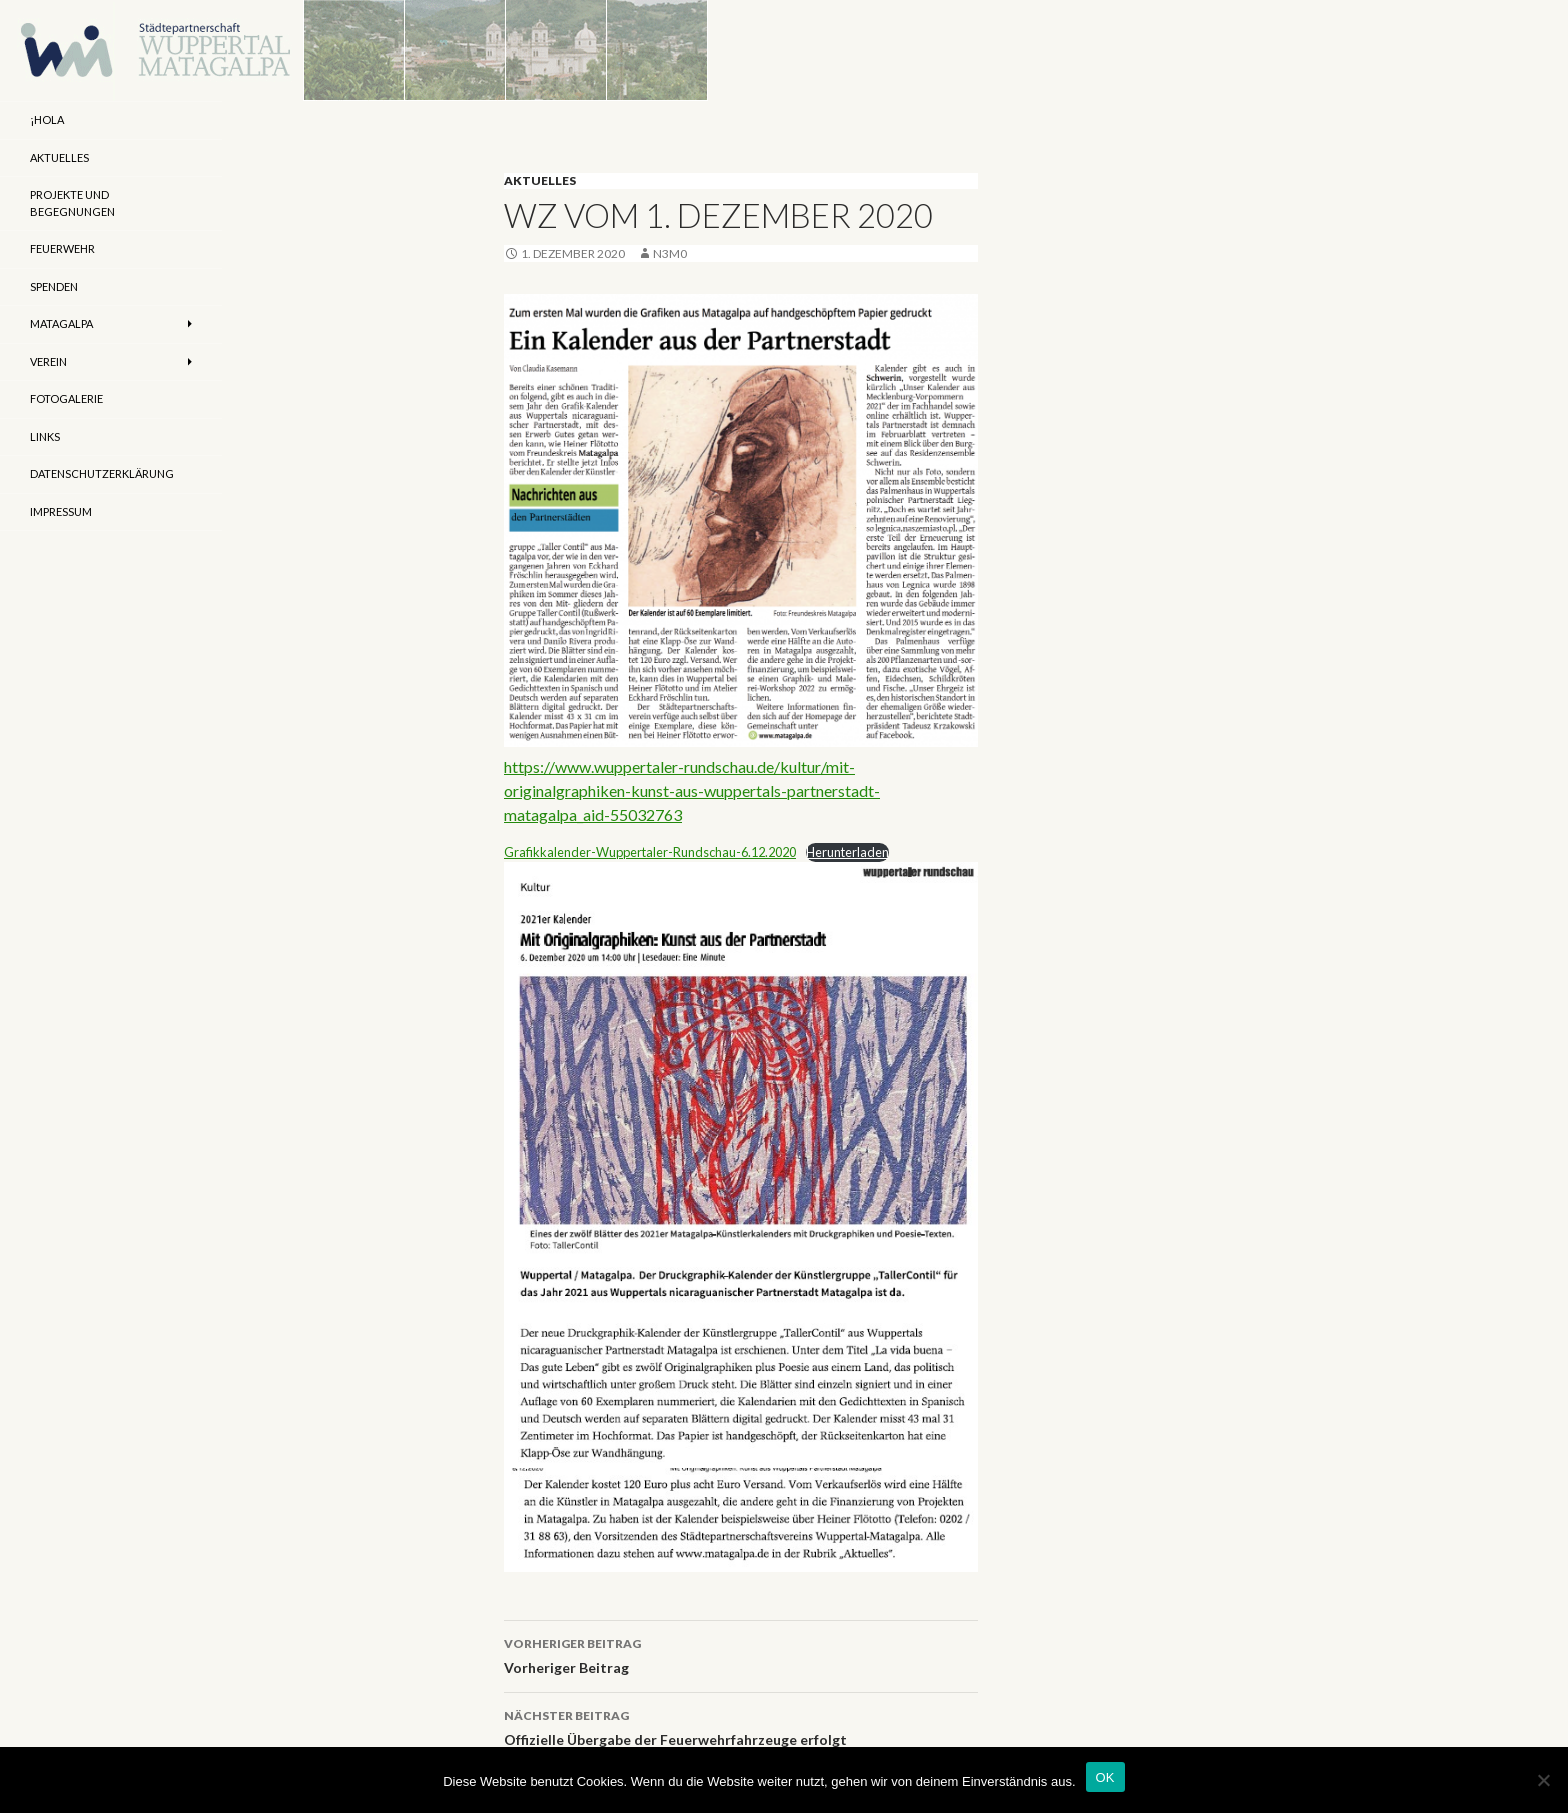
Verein (48, 361)
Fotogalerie (66, 398)
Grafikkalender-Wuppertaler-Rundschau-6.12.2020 (650, 852)
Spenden (54, 286)
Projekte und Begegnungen (72, 203)
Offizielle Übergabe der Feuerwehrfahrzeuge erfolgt (741, 1726)
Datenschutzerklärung (102, 473)
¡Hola (47, 119)
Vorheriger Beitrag (741, 1654)
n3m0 (670, 253)
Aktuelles (540, 180)
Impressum (61, 511)
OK (1105, 1777)
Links (45, 436)
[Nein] (1543, 1780)
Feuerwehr (62, 248)
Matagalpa (61, 323)
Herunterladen (847, 852)
